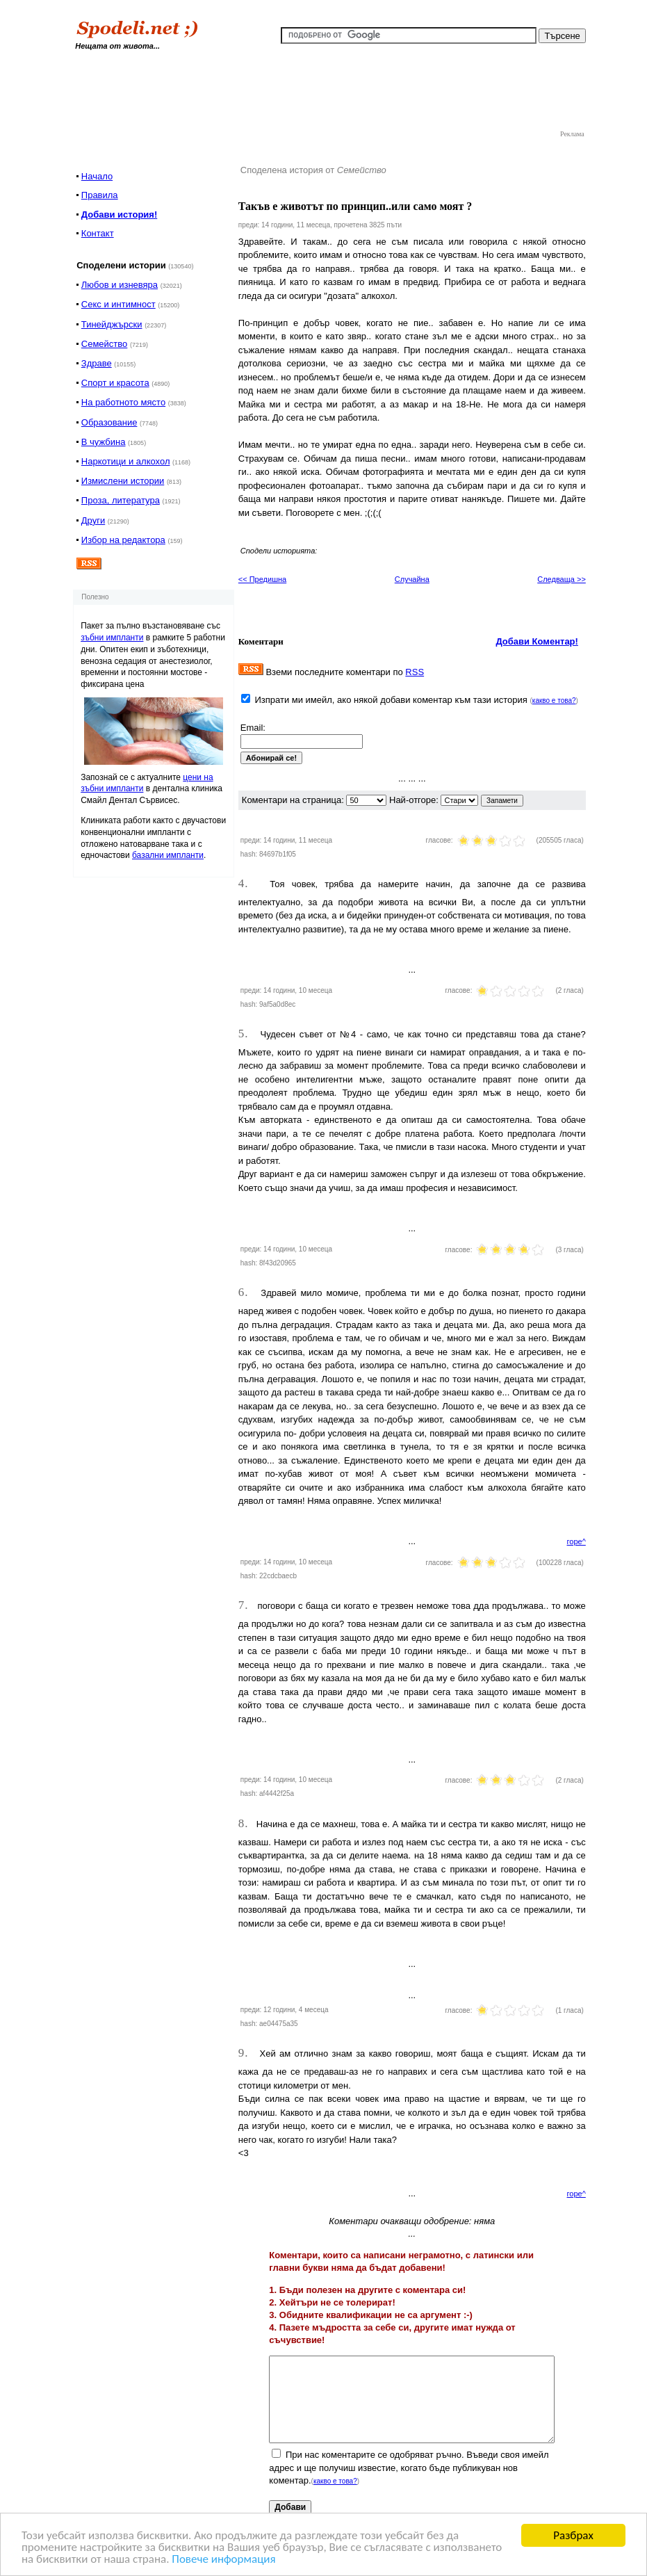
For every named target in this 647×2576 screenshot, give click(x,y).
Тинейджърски (111, 324)
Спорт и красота (115, 383)
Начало (97, 176)
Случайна (412, 579)
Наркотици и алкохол (125, 461)
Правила (99, 195)
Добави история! (119, 214)
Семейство (104, 344)
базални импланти (168, 855)
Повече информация (223, 2559)
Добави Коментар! (537, 641)
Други (93, 520)
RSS (414, 672)
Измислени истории (122, 481)
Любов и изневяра (119, 285)
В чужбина (103, 442)
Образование (109, 422)
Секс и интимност (118, 304)
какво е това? (554, 700)
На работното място (123, 402)
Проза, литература (120, 500)
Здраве (96, 363)
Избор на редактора (123, 540)
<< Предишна (262, 579)
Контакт (97, 233)
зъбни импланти (112, 637)
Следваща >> (561, 579)
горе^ (576, 1541)
